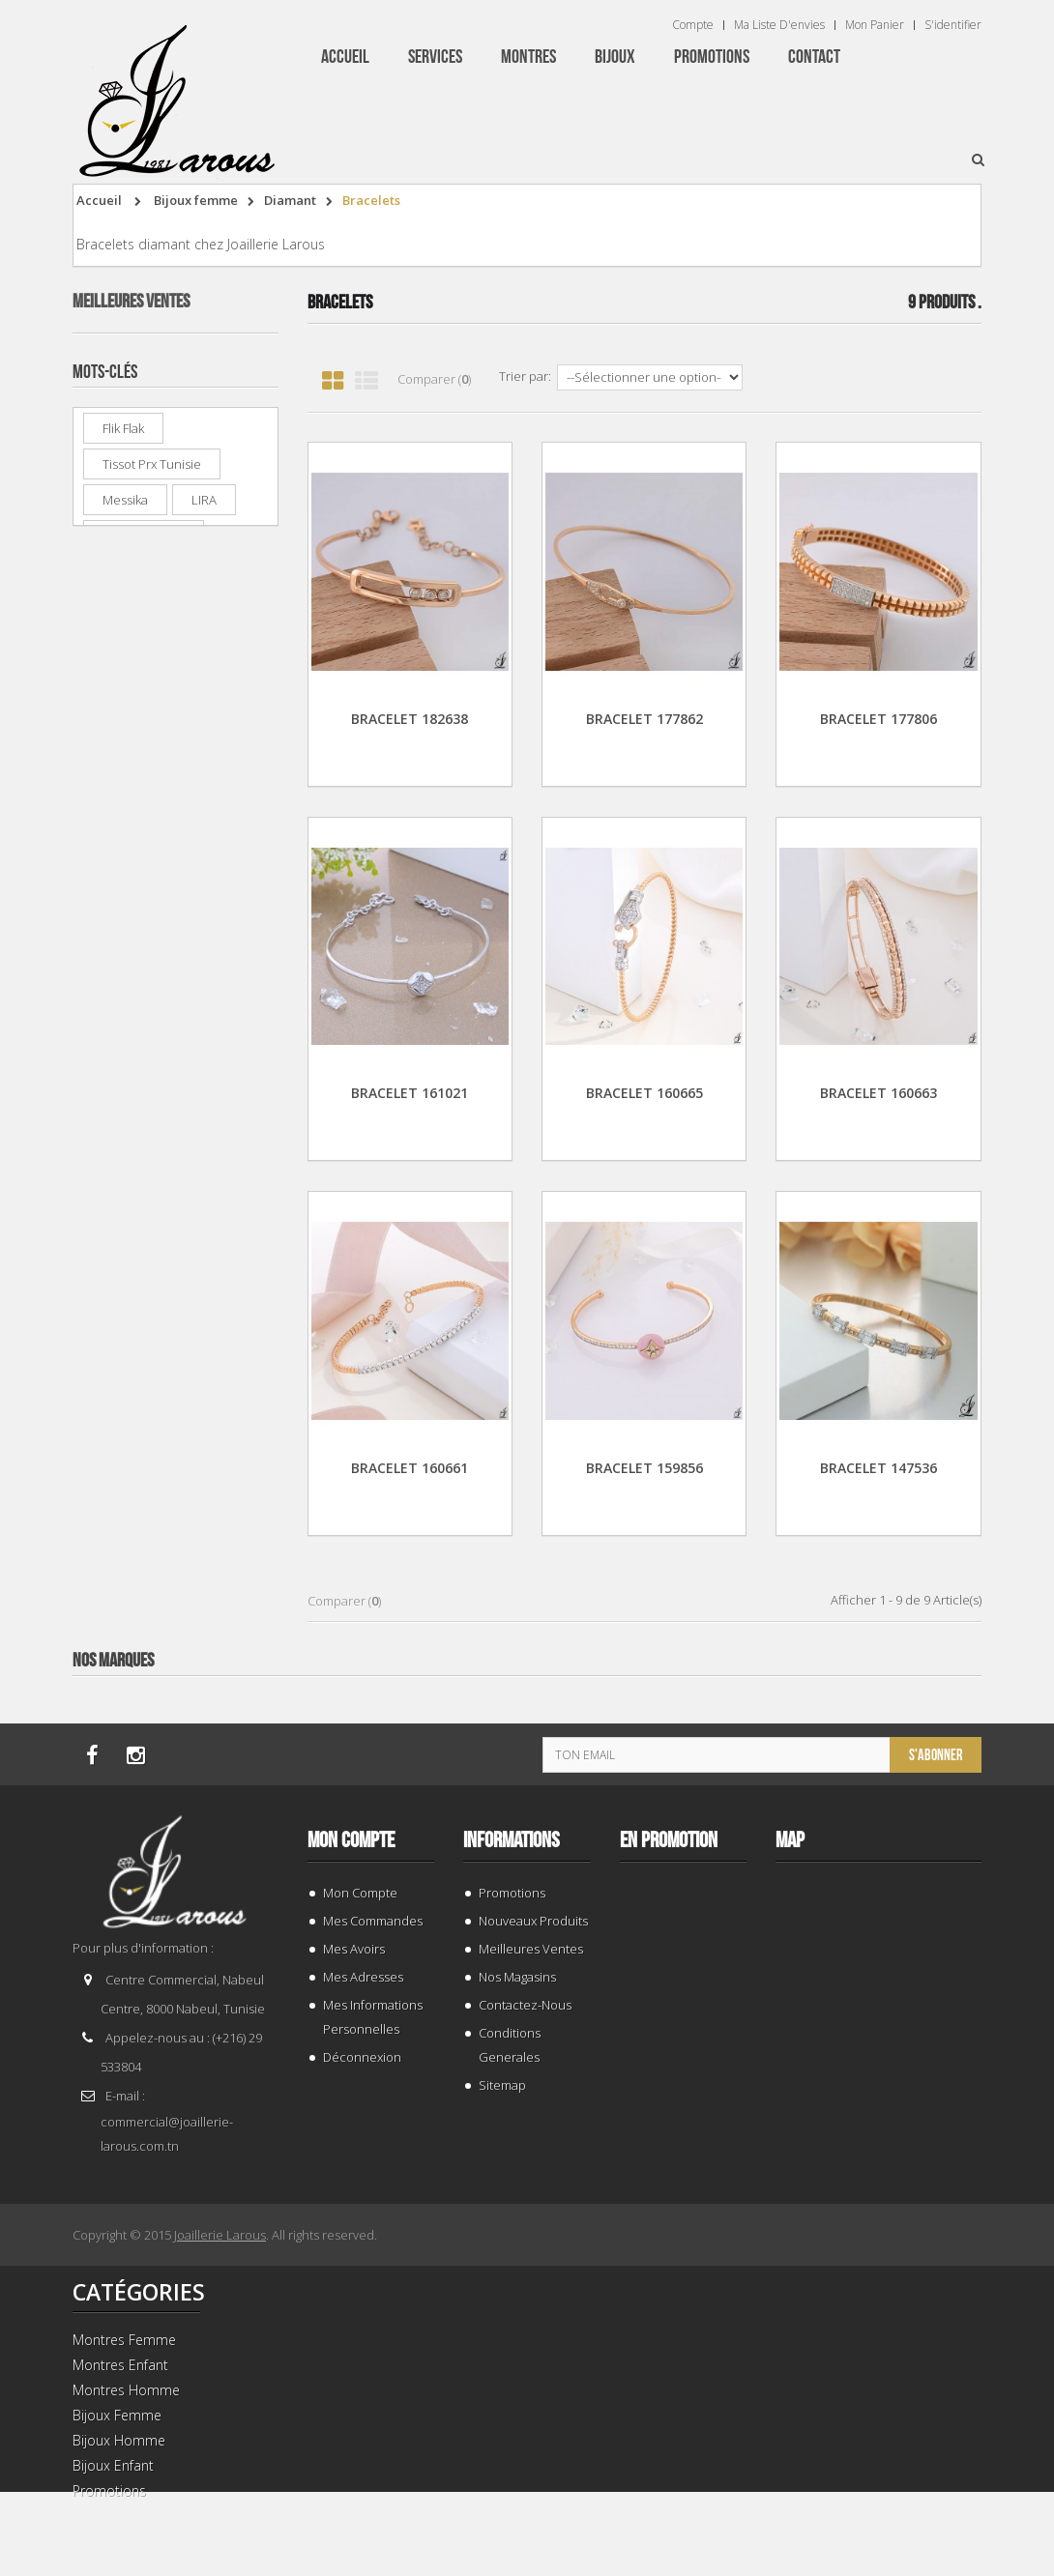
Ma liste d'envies (779, 25)
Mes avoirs (354, 1948)
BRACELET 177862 (644, 718)
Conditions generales (510, 2045)
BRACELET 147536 (878, 1468)
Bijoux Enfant (113, 2465)
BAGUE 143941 (212, 837)
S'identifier (952, 25)
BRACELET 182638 (409, 718)
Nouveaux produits (533, 1920)
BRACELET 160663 (878, 1093)
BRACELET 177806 (878, 718)
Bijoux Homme (119, 2440)
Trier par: (525, 376)
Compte (693, 25)
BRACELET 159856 (644, 1468)
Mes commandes (373, 1920)
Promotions (512, 1892)
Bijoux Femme (117, 2415)
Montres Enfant (120, 2365)
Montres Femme (124, 2339)
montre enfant (143, 1248)
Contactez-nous (525, 2004)
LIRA (204, 1212)
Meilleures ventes (131, 301)
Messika (125, 1212)
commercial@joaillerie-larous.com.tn (167, 2134)
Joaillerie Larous (220, 2234)
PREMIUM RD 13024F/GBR (207, 963)
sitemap (502, 2085)
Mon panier (874, 25)
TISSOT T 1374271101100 (215, 374)
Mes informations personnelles (373, 2017)
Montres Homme (126, 2390)
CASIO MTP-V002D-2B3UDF (214, 609)
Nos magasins (517, 1976)
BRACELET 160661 (409, 1468)
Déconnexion (362, 2057)
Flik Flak (123, 1140)
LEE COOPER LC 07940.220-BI (215, 492)
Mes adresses (363, 1976)
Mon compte (351, 1840)
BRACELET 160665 (644, 1093)
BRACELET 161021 (409, 1093)
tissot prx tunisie (151, 1176)
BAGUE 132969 (212, 719)
